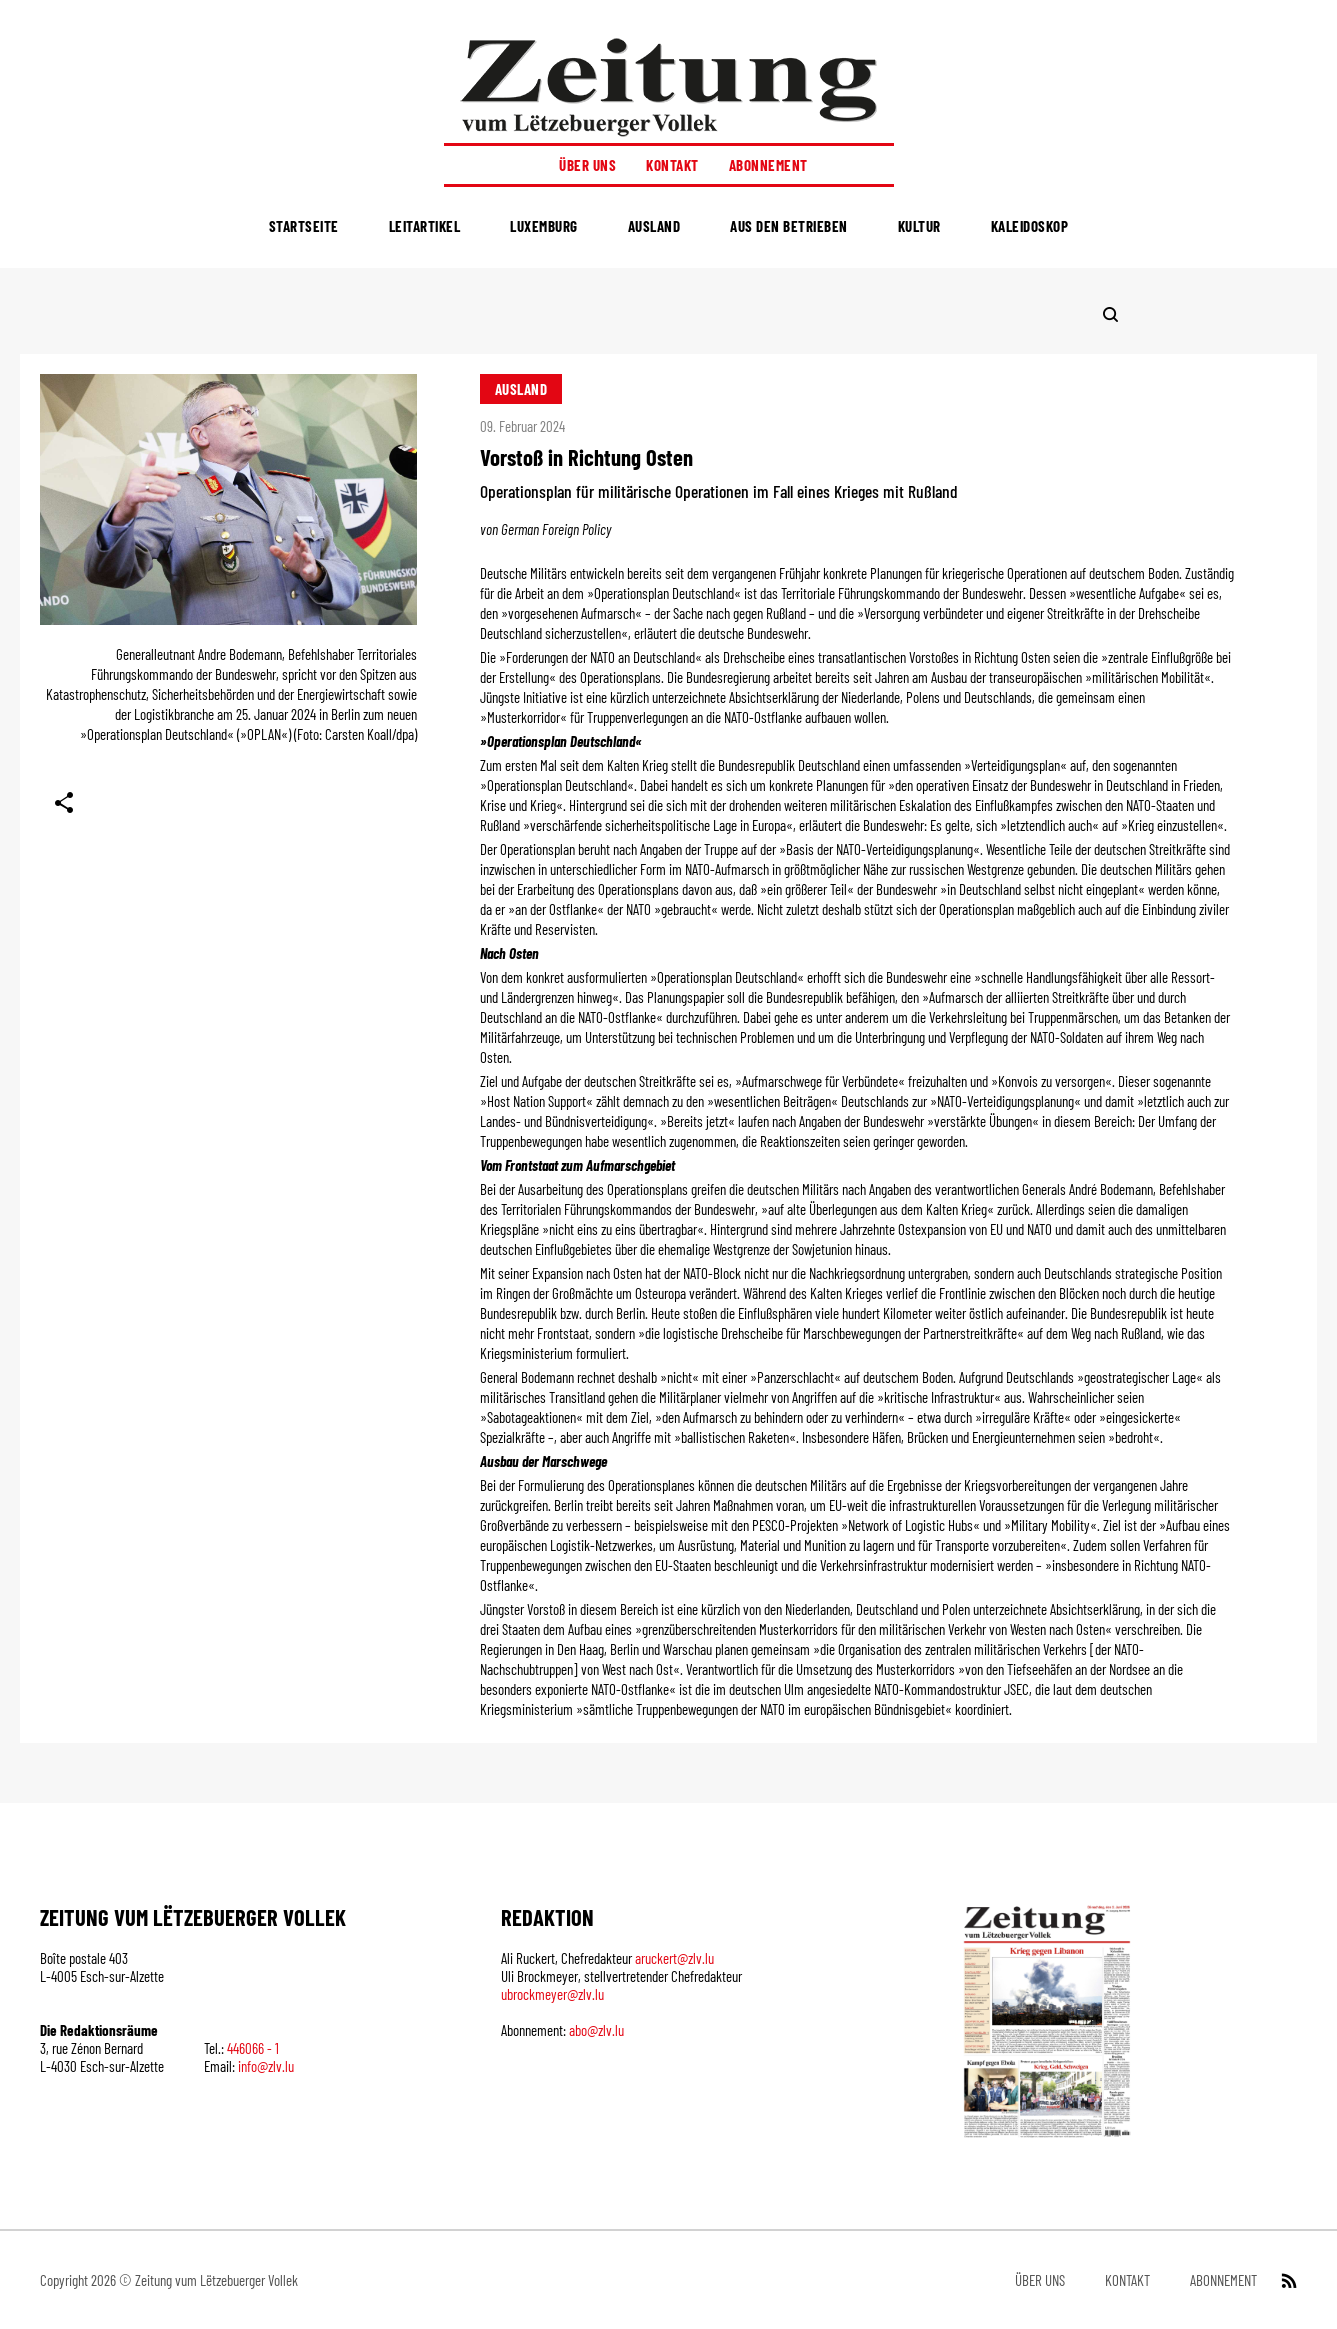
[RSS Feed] (1287, 2280)
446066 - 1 (253, 2048)
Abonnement (768, 165)
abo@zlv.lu (596, 2030)
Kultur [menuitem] (919, 226)
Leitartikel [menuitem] (425, 226)
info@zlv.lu (266, 2066)
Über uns (587, 165)
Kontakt (672, 165)
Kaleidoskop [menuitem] (1030, 226)
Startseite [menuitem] (304, 226)
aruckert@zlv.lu (674, 1958)
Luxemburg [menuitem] (544, 226)
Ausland (521, 389)
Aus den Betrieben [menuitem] (789, 226)
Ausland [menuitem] (654, 226)
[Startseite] (669, 86)
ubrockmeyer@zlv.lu (552, 1994)
